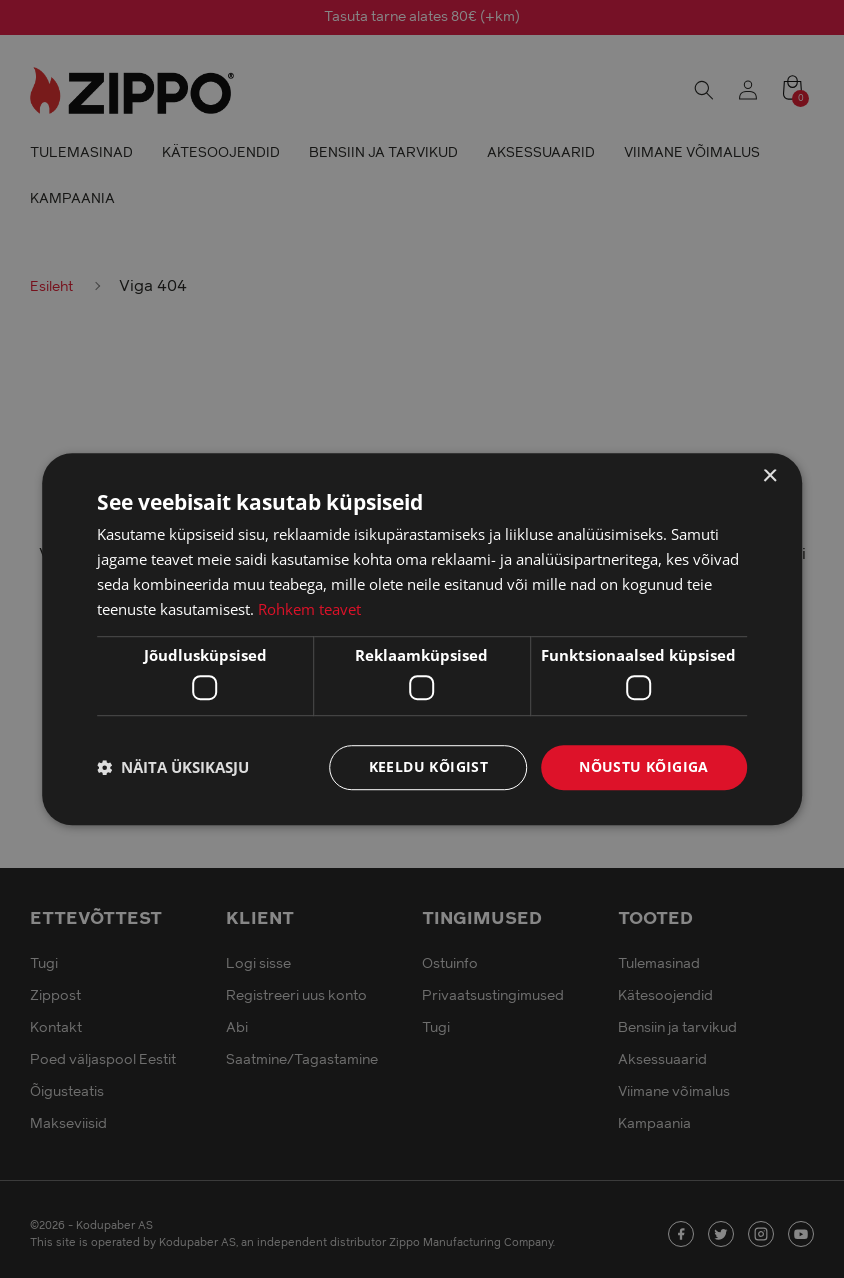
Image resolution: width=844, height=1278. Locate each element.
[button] (173, 767)
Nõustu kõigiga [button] (644, 766)
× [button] (769, 476)
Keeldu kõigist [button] (429, 766)
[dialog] (422, 639)
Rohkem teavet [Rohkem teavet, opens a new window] (309, 609)
